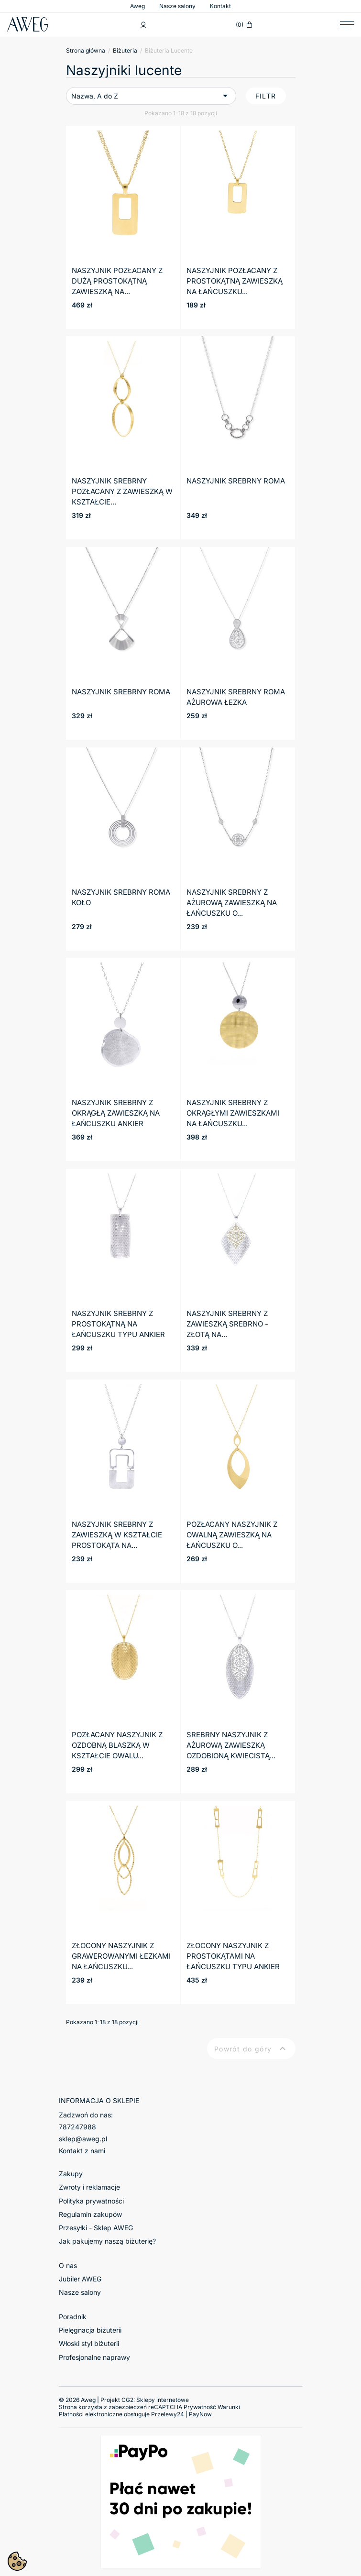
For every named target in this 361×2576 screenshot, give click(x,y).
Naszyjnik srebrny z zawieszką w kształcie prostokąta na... (117, 1535)
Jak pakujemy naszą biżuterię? (107, 2241)
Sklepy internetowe (162, 2399)
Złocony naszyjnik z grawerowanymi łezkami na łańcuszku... (121, 1956)
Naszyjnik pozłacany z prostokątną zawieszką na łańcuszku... (234, 281)
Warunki (229, 2407)
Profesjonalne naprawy (94, 2357)
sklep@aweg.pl (83, 2138)
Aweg (137, 6)
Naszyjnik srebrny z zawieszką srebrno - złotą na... (227, 1324)
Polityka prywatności (91, 2201)
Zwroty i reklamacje (89, 2187)
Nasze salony (177, 6)
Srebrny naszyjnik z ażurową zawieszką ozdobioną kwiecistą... (230, 1745)
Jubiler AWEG (80, 2279)
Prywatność (200, 2407)
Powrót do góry (251, 2048)
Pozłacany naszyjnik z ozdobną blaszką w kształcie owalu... (117, 1745)
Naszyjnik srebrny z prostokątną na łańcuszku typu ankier (118, 1324)
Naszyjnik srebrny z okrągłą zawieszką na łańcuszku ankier (116, 1113)
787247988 (77, 2126)
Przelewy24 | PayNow (181, 2414)
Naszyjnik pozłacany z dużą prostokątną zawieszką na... (117, 281)
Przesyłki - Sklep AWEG (96, 2228)
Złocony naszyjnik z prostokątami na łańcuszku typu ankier (233, 1956)
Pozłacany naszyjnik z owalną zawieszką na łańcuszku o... (231, 1535)
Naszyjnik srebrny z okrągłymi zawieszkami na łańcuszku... (232, 1113)
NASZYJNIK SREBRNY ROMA (235, 480)
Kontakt (220, 6)
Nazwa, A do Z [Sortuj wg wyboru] (151, 95)
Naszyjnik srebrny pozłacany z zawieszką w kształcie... (122, 491)
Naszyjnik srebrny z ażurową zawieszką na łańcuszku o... (231, 903)
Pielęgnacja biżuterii (90, 2330)
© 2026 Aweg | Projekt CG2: (124, 2399)
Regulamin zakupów (90, 2214)
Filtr (265, 96)
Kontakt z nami (82, 2150)
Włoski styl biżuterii (89, 2343)
